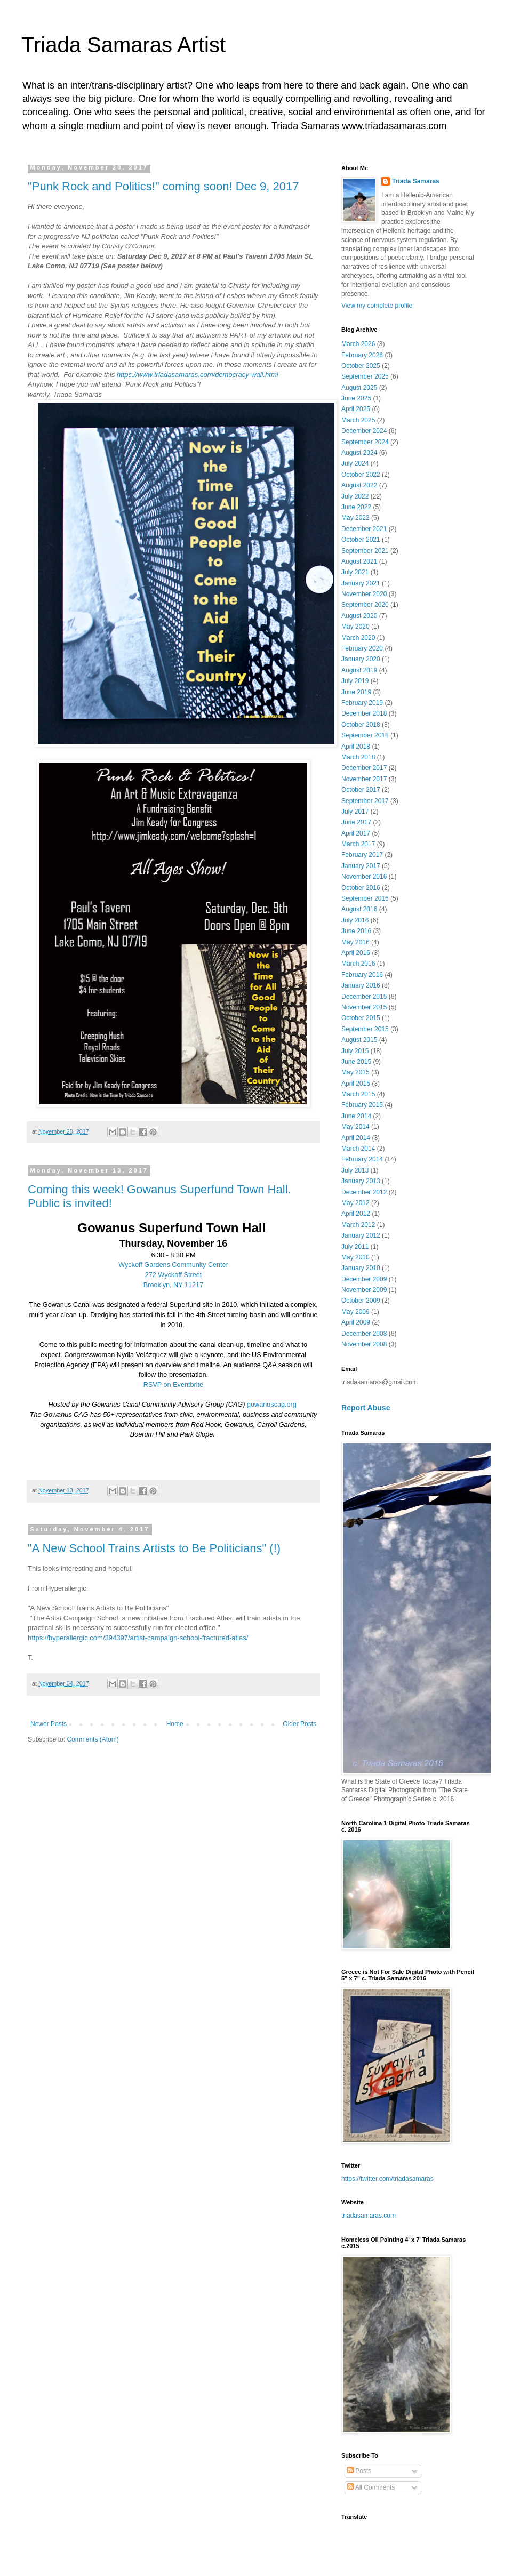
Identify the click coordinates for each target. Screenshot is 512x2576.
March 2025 (358, 420)
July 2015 (355, 1051)
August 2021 (359, 561)
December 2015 (364, 996)
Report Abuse (365, 1407)
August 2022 (359, 485)
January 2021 (360, 583)
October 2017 (360, 789)
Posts (359, 2471)
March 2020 (358, 637)
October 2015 (360, 1018)
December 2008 (364, 1333)
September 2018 (365, 735)
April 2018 (355, 746)
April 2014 (355, 1138)
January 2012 (360, 1235)
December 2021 (364, 529)
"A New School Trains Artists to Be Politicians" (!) (154, 1548)
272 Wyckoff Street (173, 1275)
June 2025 (356, 398)
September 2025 (365, 376)
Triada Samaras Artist (123, 45)
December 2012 (364, 1192)
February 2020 (362, 648)
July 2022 (355, 496)
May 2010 (355, 1257)
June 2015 (356, 1061)
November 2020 (364, 594)
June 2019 (356, 692)
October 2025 (360, 366)
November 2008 (364, 1344)
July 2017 (355, 811)
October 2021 (360, 539)
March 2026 (358, 344)
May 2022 (355, 517)
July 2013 (355, 1170)
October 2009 (360, 1300)
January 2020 (360, 659)
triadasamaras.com (368, 2215)
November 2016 (364, 876)
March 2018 (358, 757)
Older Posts (299, 1724)
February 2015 (362, 1105)
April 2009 (355, 1322)
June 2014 (356, 1116)
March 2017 (358, 844)
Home (174, 1724)
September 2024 (365, 442)
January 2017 (360, 866)
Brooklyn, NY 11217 (173, 1285)
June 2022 (356, 507)
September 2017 (365, 801)
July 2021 (355, 572)
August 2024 (359, 452)
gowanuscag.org (272, 1404)
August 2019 (359, 670)
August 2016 (359, 909)
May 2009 (355, 1311)
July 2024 (355, 463)
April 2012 (355, 1213)
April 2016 (355, 953)
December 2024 (364, 431)
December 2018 (364, 713)
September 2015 (365, 1029)
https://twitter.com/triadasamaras (387, 2178)
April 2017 (355, 833)
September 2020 (365, 604)
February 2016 (362, 974)
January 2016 (360, 985)
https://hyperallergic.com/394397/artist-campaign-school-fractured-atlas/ (138, 1638)
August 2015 (359, 1040)
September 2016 (365, 898)
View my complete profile (376, 305)
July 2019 (355, 681)
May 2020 (355, 626)
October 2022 (360, 474)
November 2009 (364, 1290)
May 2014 (355, 1126)
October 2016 (360, 888)
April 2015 (355, 1083)
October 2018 (360, 724)
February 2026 (362, 355)
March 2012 (358, 1225)
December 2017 (364, 768)
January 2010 (360, 1268)
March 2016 (358, 963)
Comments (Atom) (92, 1739)
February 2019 (362, 703)
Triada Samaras (415, 181)
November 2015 (364, 1007)
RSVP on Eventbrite (173, 1385)
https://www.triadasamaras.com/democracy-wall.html (198, 375)
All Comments (371, 2487)
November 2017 (364, 779)
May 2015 (355, 1072)
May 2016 (355, 942)
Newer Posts (48, 1724)
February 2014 (362, 1159)
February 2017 (362, 854)
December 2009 (364, 1279)
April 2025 (355, 409)
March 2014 (358, 1148)
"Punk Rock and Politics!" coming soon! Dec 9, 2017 (163, 186)
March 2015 (358, 1094)
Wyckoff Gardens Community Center (173, 1265)
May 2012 (355, 1203)
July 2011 (355, 1246)
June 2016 (356, 931)
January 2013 (360, 1181)
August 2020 (359, 616)
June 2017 (356, 822)
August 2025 (359, 387)
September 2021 (365, 551)
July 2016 (355, 920)
